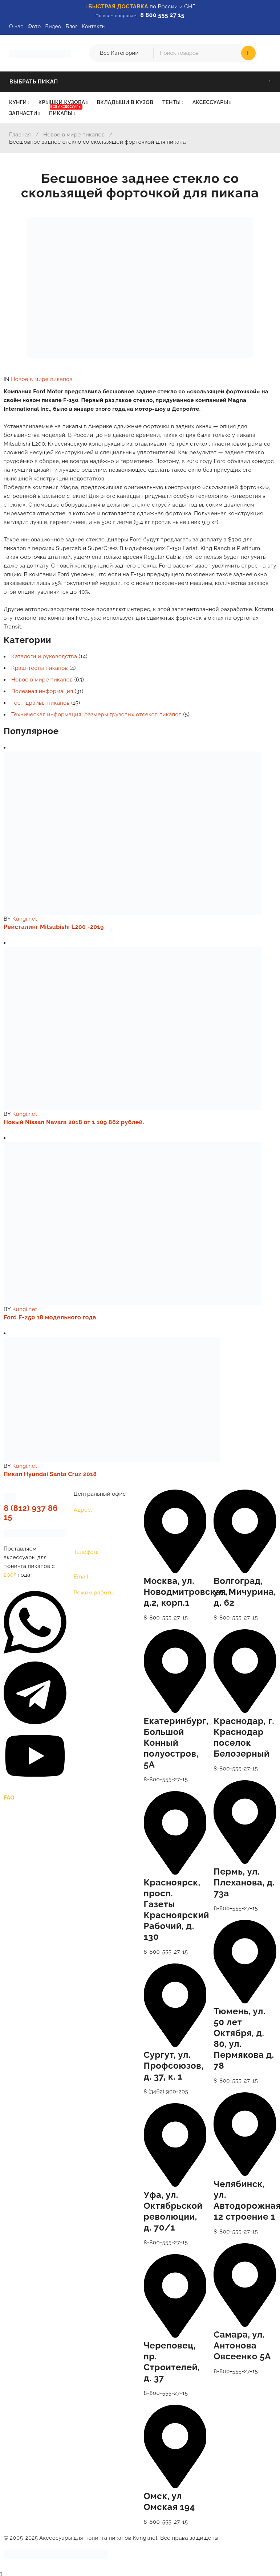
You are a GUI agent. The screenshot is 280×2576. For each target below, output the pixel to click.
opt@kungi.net (110, 1576)
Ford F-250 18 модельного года (50, 1317)
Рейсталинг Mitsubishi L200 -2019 (54, 926)
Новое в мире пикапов (74, 134)
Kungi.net (24, 919)
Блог (72, 26)
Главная (20, 134)
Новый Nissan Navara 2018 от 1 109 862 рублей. (74, 1122)
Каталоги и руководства (44, 656)
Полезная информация (42, 691)
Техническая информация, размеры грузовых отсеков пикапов (96, 714)
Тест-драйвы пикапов (40, 703)
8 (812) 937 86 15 (31, 1512)
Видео (53, 26)
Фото (34, 26)
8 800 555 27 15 (162, 15)
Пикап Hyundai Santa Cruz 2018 (50, 1474)
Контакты (94, 26)
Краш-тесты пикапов (39, 668)
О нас (16, 26)
